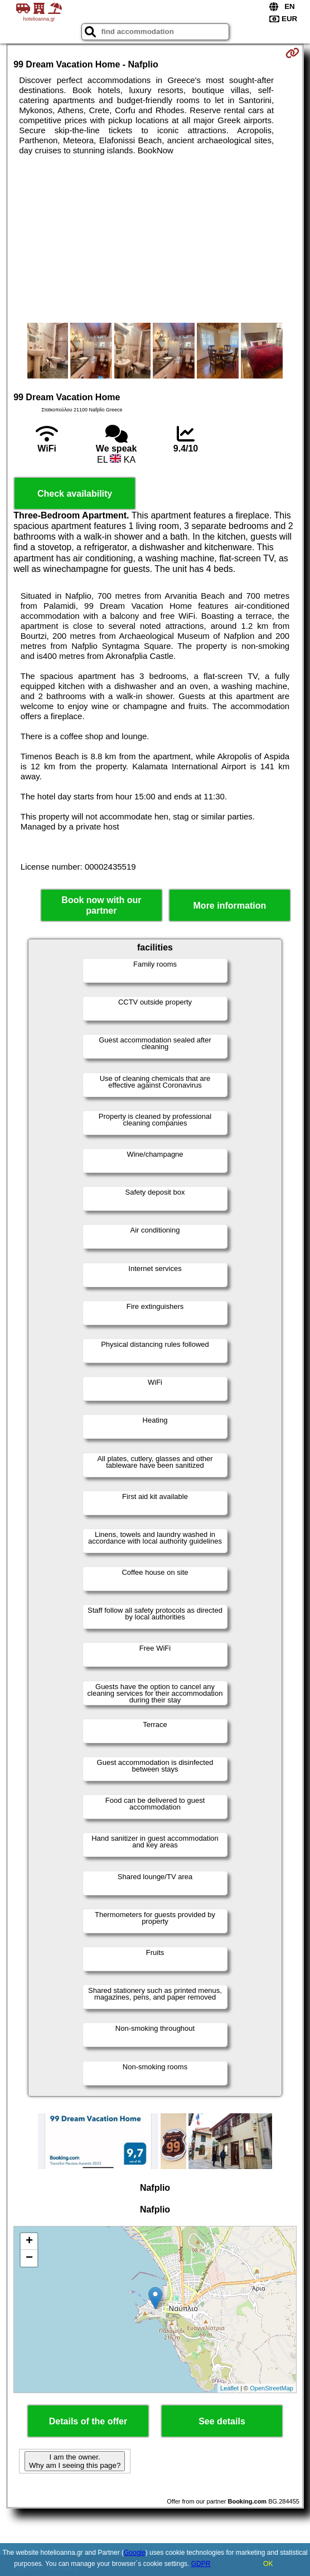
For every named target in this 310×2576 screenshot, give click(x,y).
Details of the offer (88, 2421)
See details (221, 2421)
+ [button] (29, 2241)
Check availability (74, 493)
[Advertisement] (155, 239)
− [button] (29, 2258)
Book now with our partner (101, 905)
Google (135, 2552)
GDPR (201, 2564)
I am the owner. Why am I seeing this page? (74, 2461)
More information (230, 905)
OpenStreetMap (271, 2388)
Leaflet (229, 2388)
